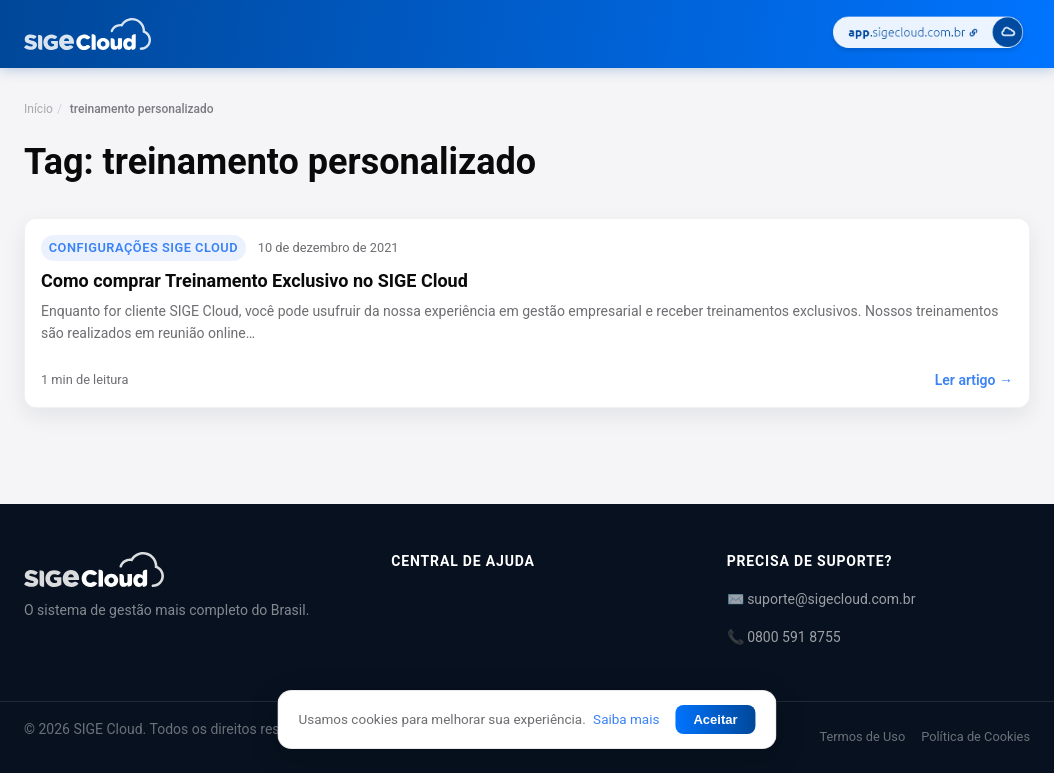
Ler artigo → (974, 380)
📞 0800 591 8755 (784, 637)
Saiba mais (626, 719)
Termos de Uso (862, 736)
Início (38, 109)
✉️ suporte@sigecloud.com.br (821, 599)
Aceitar (715, 719)
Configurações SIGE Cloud (143, 247)
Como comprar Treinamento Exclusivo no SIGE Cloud (254, 280)
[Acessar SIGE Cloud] (928, 34)
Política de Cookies (975, 736)
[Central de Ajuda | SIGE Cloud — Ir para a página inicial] (87, 34)
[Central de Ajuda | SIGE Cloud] (183, 569)
